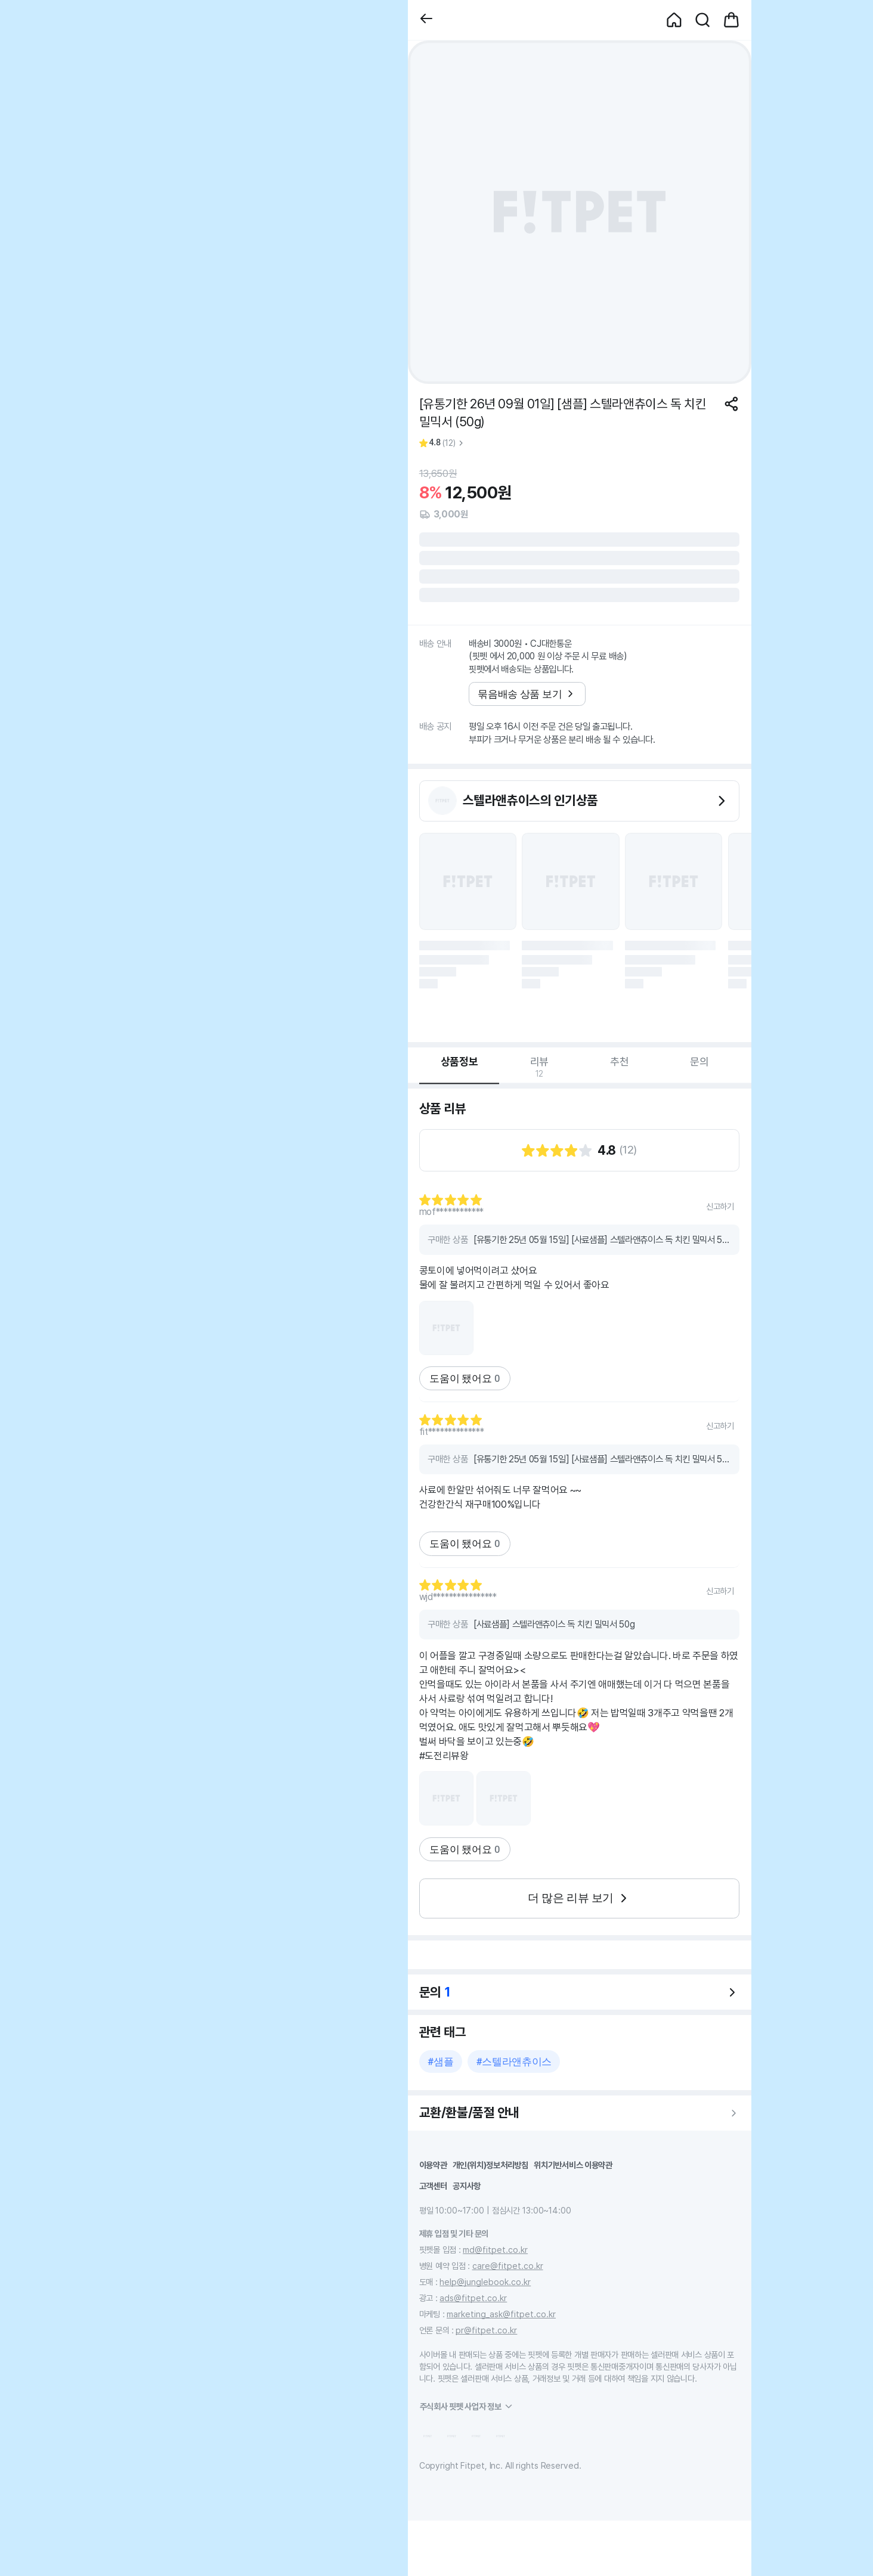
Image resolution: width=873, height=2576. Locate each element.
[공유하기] (731, 404)
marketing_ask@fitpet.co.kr (501, 2314)
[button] (426, 20)
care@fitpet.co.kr (507, 2266)
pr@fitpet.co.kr (486, 2330)
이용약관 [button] (433, 2165)
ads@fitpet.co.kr (473, 2298)
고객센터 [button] (433, 2186)
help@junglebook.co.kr (485, 2282)
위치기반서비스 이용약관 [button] (573, 2165)
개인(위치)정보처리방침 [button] (490, 2165)
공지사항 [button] (467, 2186)
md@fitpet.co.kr (495, 2250)
